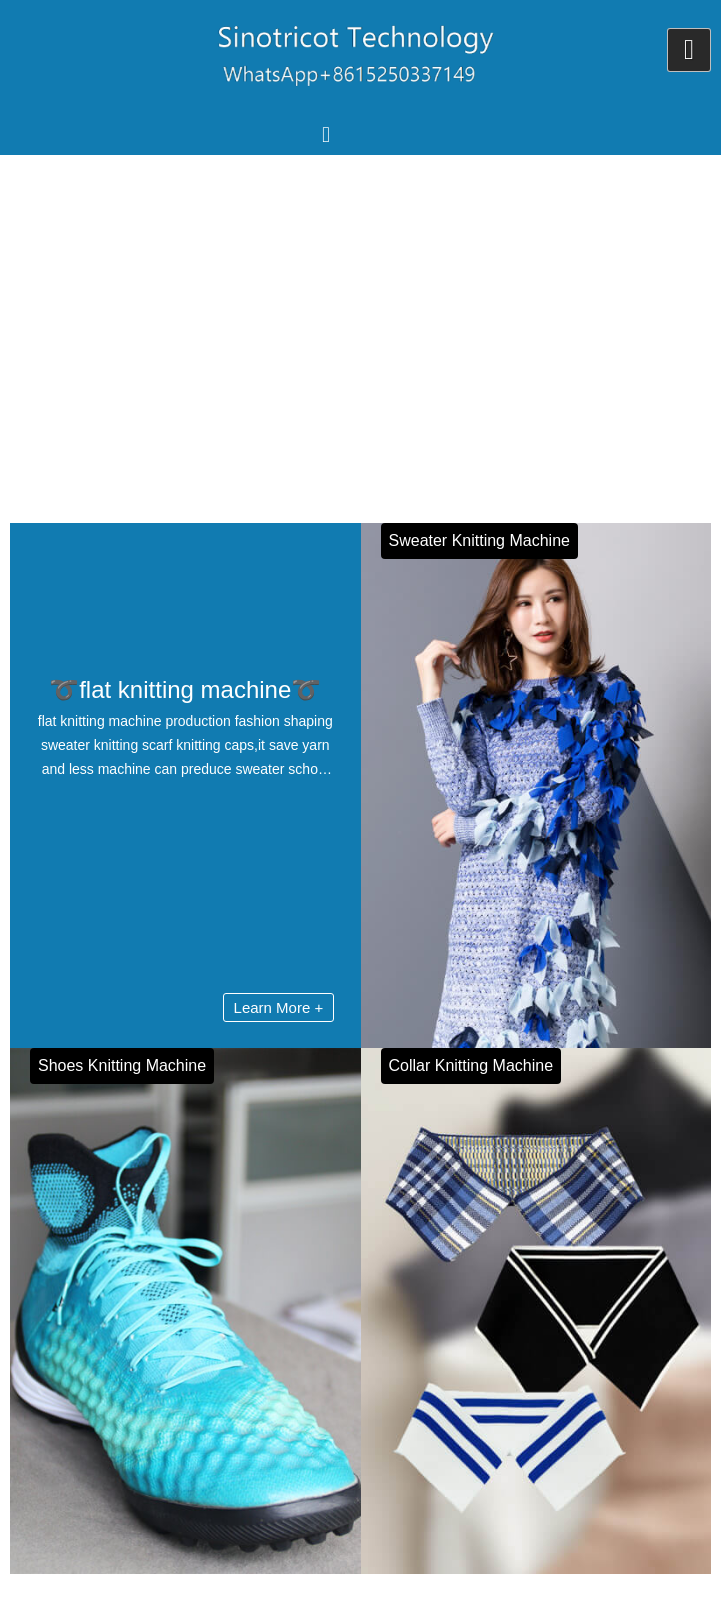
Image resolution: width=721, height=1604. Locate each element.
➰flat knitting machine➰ (185, 689)
